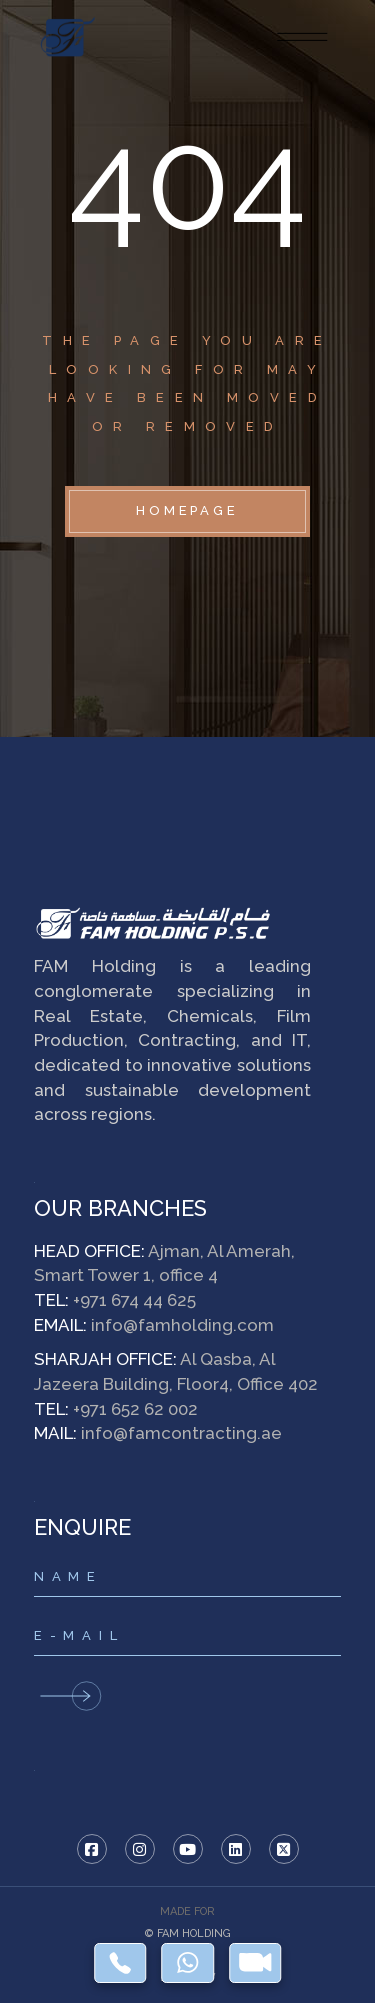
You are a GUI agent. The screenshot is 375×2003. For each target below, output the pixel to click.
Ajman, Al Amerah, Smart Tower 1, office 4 (164, 1263)
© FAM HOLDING (188, 1933)
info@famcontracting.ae (181, 1433)
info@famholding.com (182, 1325)
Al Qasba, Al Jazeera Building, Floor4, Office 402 (176, 1371)
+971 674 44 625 (134, 1300)
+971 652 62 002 (135, 1409)
